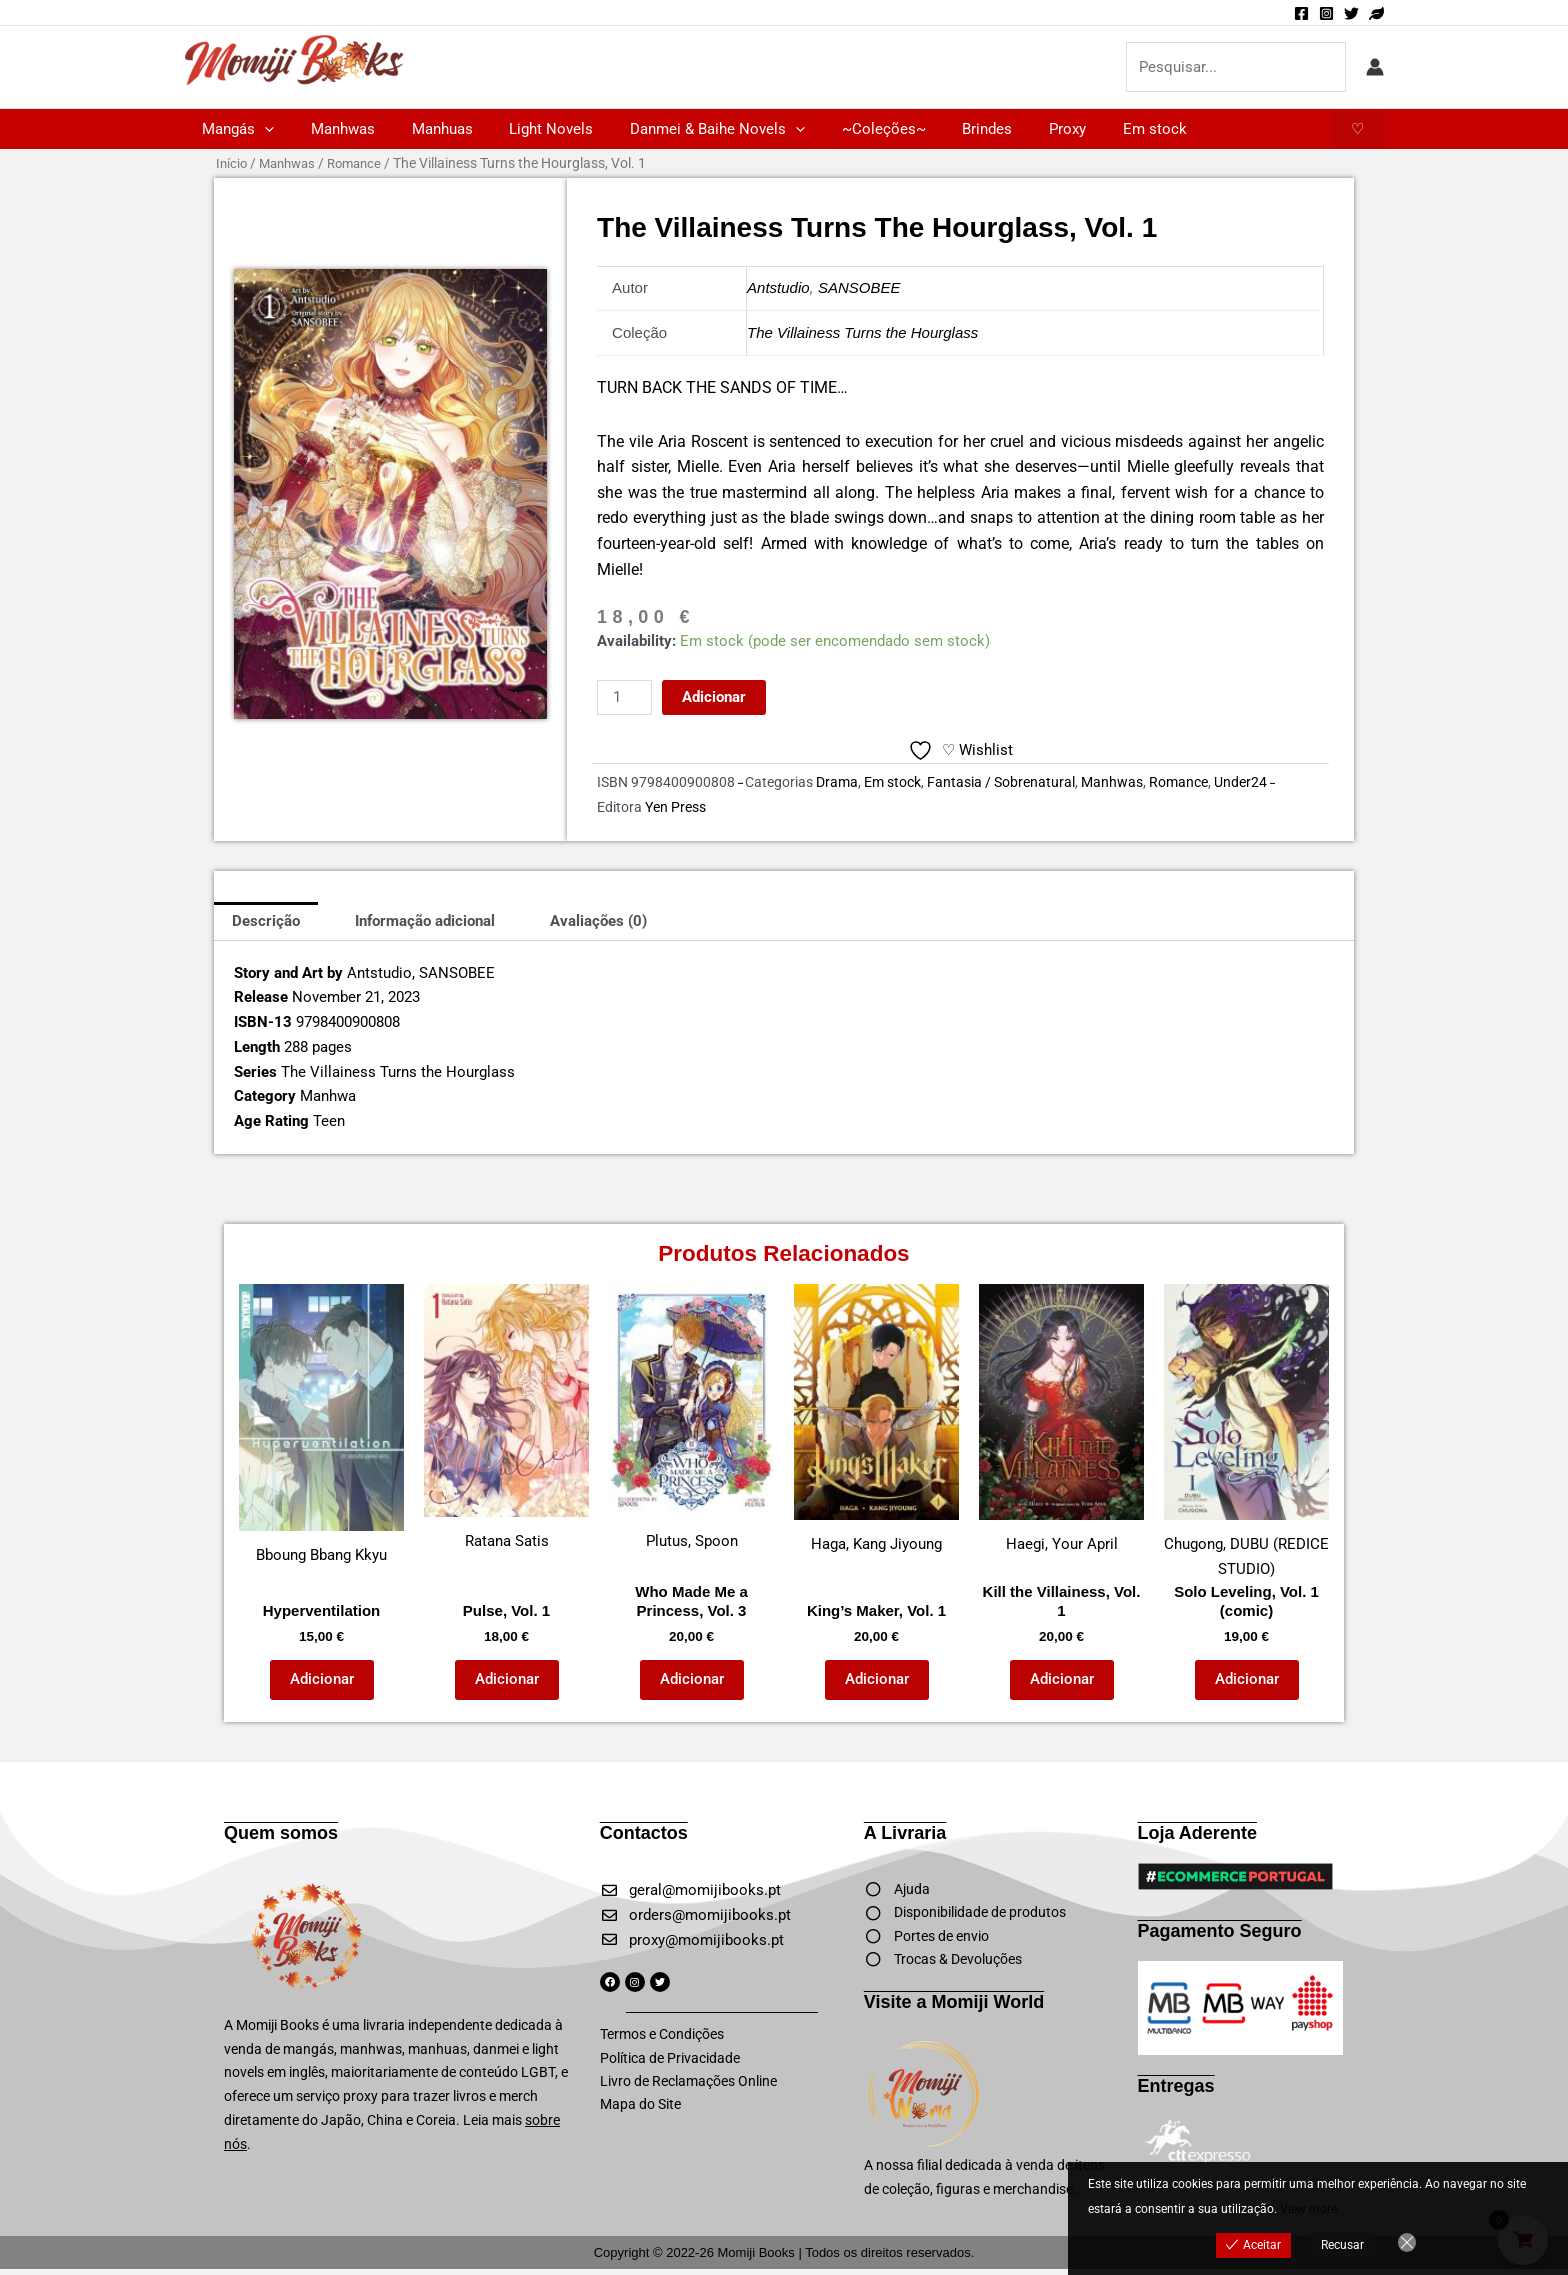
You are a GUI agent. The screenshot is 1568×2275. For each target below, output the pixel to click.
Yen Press (675, 807)
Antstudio (778, 287)
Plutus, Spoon (691, 1417)
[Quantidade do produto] (624, 697)
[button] (261, 129)
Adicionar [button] (322, 1679)
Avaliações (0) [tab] (598, 921)
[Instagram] (1326, 13)
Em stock (1098, 129)
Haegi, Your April (1061, 1419)
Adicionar (714, 697)
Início (232, 163)
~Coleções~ (847, 129)
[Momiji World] (1376, 13)
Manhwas (333, 129)
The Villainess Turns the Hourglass (862, 332)
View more (1308, 2209)
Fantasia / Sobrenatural (1001, 782)
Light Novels (528, 129)
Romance (364, 163)
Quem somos (281, 1833)
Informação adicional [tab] (425, 921)
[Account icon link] (1375, 67)
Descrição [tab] (266, 921)
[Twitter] (1351, 13)
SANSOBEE (859, 287)
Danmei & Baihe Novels (687, 129)
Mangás (235, 129)
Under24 (1240, 782)
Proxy (1017, 129)
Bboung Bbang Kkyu (321, 1424)
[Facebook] (1301, 13)
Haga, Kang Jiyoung (876, 1419)
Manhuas (425, 129)
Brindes (944, 129)
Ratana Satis (506, 1417)
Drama (837, 782)
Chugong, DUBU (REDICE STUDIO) (1246, 1431)
